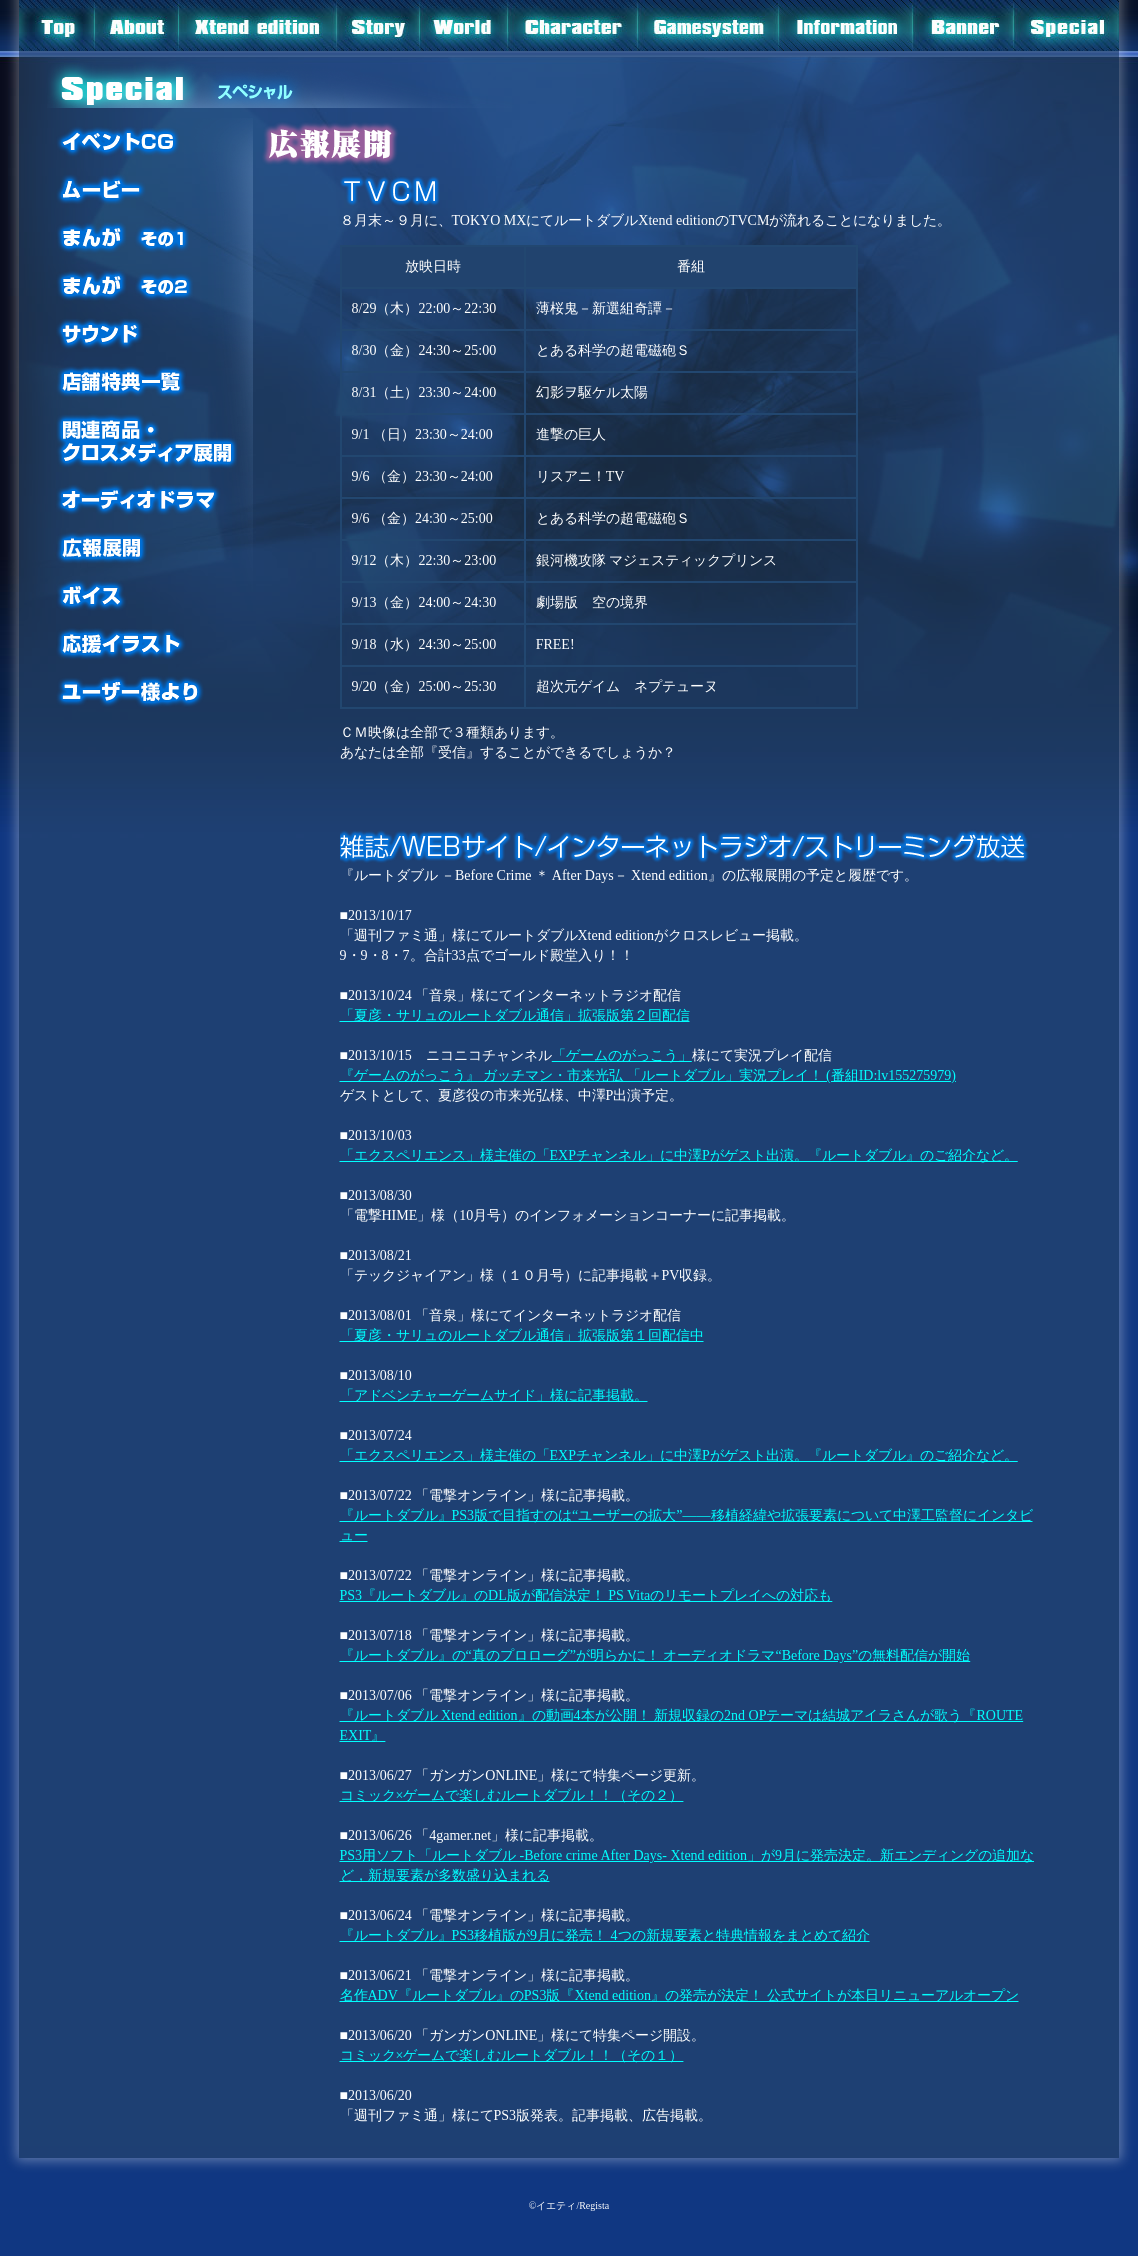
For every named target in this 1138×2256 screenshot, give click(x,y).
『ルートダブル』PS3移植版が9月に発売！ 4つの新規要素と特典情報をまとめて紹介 (605, 1935)
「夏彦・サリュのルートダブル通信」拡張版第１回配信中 (522, 1335)
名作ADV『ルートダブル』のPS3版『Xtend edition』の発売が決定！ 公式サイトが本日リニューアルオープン (679, 1995)
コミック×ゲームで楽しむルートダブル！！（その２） (512, 1795)
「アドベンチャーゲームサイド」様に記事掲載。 (494, 1395)
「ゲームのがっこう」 (622, 1055)
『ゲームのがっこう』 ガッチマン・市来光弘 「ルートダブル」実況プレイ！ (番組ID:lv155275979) (648, 1075)
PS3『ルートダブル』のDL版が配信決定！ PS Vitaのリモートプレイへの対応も (586, 1595)
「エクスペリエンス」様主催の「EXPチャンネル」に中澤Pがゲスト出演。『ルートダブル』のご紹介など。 (679, 1155)
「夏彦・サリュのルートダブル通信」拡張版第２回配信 (515, 1015)
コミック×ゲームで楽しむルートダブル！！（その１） (512, 2055)
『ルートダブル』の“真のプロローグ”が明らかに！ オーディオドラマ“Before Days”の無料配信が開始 (655, 1655)
